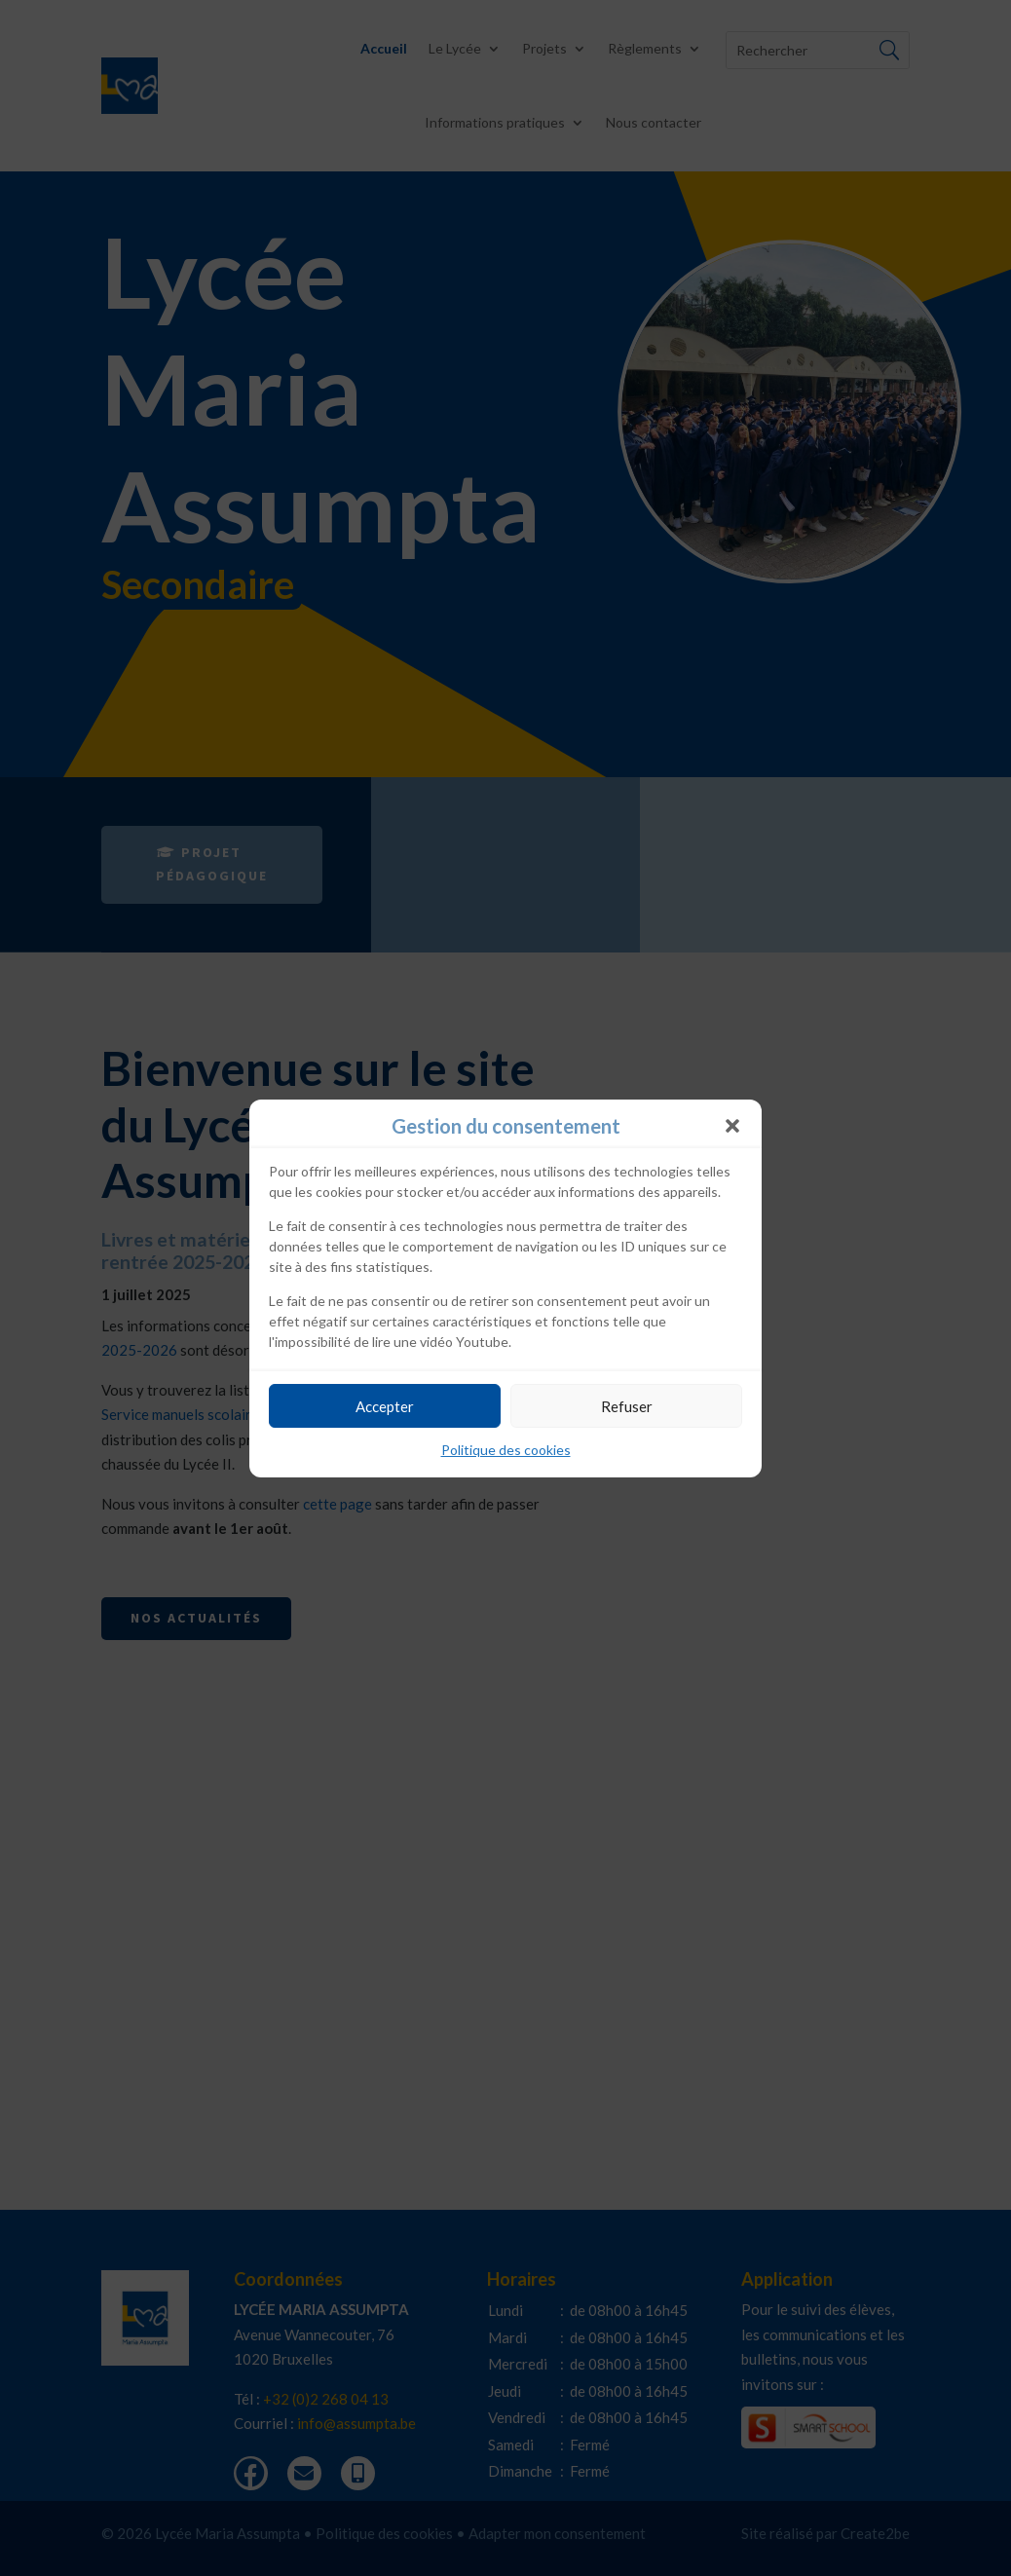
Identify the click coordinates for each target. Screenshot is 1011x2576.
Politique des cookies (506, 1449)
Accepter (385, 1406)
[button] (732, 1126)
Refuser (627, 1406)
